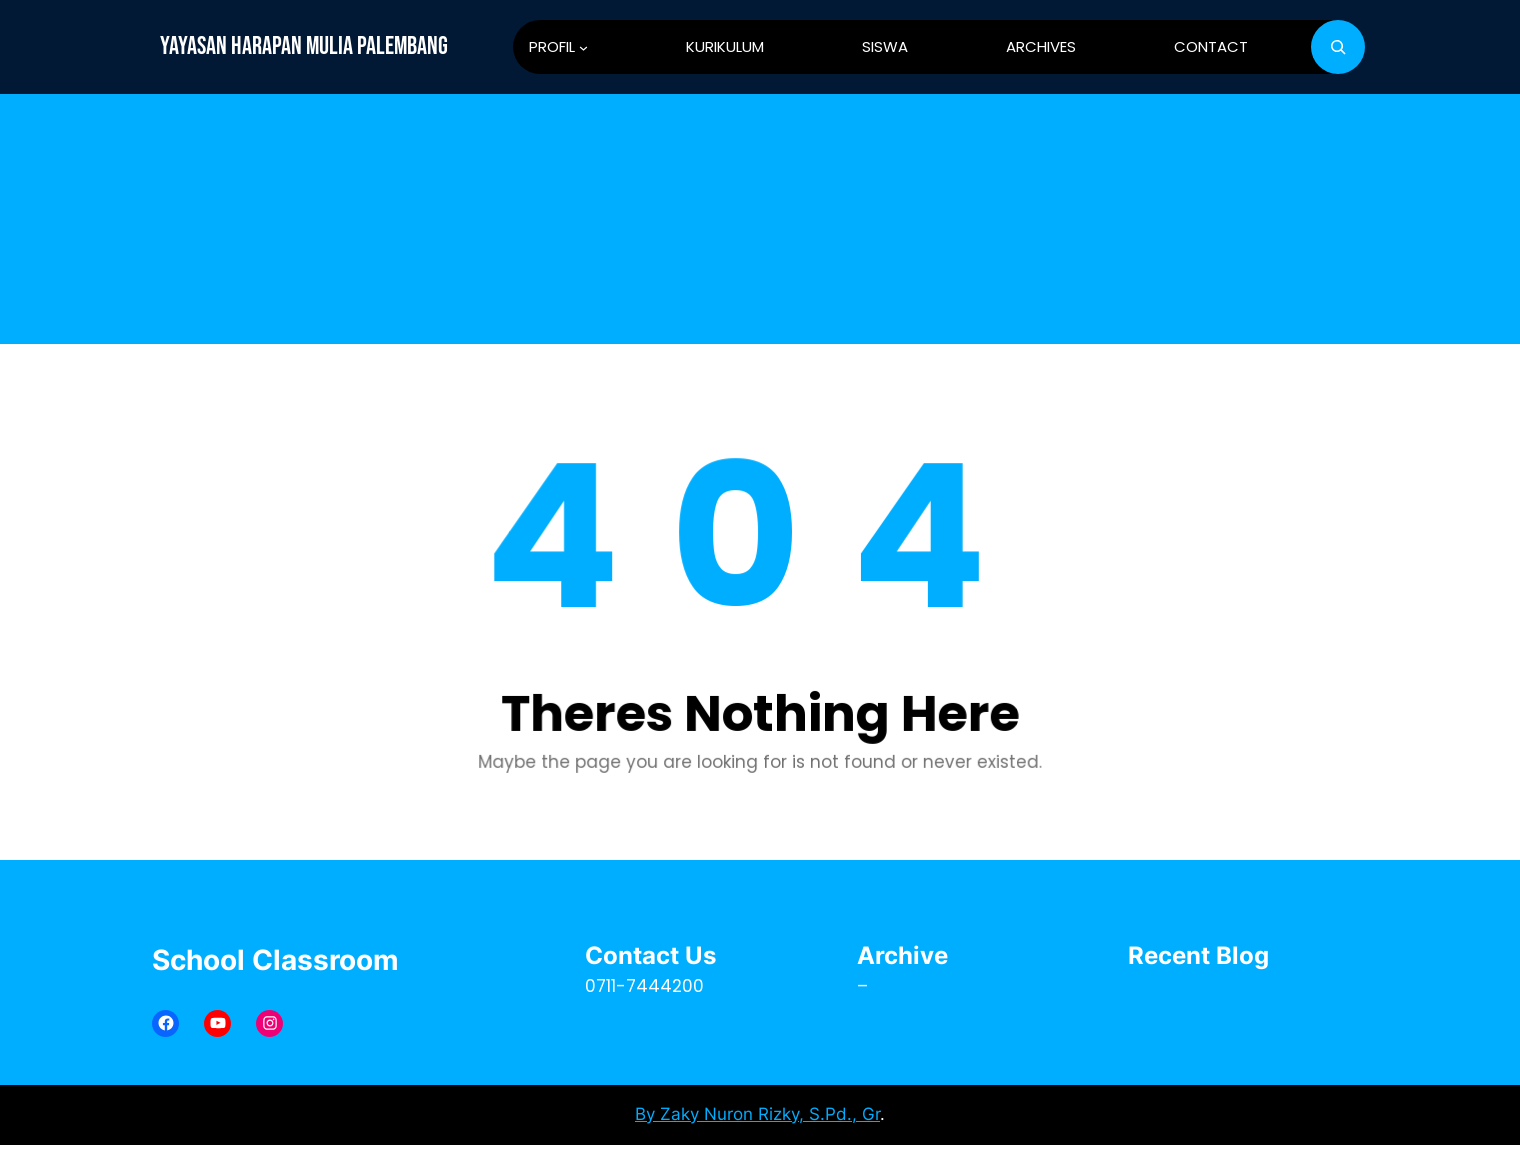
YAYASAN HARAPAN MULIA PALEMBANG (304, 46)
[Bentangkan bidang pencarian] (1338, 47)
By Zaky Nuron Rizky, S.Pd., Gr (757, 1114)
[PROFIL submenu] (583, 47)
